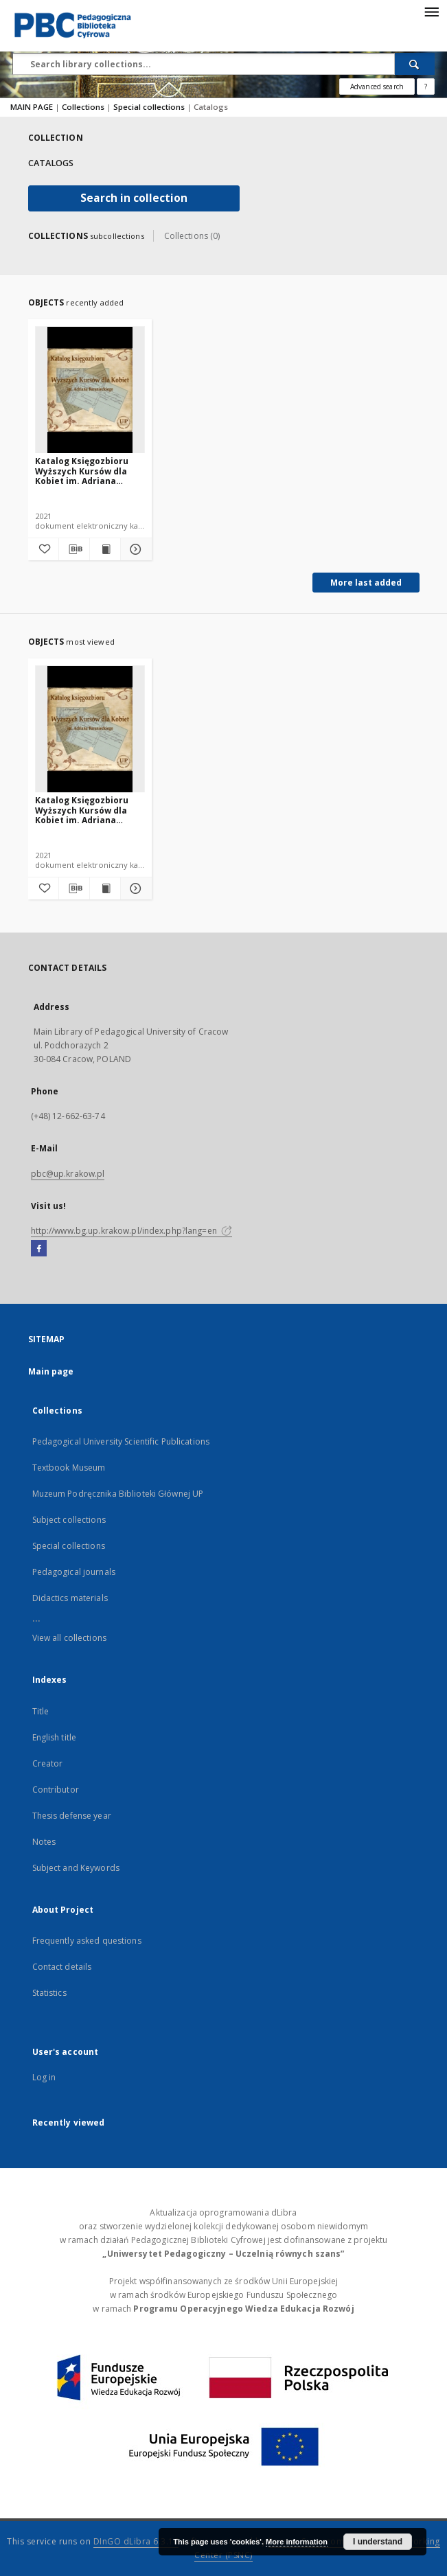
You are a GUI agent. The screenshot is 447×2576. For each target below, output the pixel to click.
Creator (47, 1763)
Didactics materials (70, 1598)
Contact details (62, 1967)
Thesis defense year (71, 1815)
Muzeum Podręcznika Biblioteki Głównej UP (118, 1493)
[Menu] (431, 11)
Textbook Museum (69, 1467)
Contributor (55, 1789)
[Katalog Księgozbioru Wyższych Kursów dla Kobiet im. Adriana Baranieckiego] (90, 390)
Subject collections (69, 1520)
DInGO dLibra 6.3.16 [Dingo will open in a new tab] (136, 2541)
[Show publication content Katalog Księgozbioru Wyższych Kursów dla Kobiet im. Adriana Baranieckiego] (105, 549)
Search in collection (133, 198)
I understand (377, 2541)
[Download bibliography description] (74, 549)
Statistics (49, 1993)
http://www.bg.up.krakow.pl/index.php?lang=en (131, 1231)
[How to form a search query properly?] (426, 86)
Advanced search (377, 86)
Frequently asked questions (86, 1940)
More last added (366, 582)
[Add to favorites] (43, 549)
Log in (44, 2077)
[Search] (415, 64)
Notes (44, 1842)
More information (297, 2542)
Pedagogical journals (73, 1572)
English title (54, 1737)
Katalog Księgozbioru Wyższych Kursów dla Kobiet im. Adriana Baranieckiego (81, 470)
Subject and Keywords (75, 1868)
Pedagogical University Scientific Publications (121, 1441)
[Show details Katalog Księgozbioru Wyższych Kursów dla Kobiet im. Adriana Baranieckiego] (134, 549)
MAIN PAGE (31, 107)
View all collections (69, 1638)
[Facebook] (39, 1249)
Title (40, 1711)
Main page (51, 1371)
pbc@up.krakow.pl (68, 1174)
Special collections (150, 107)
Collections (84, 107)
